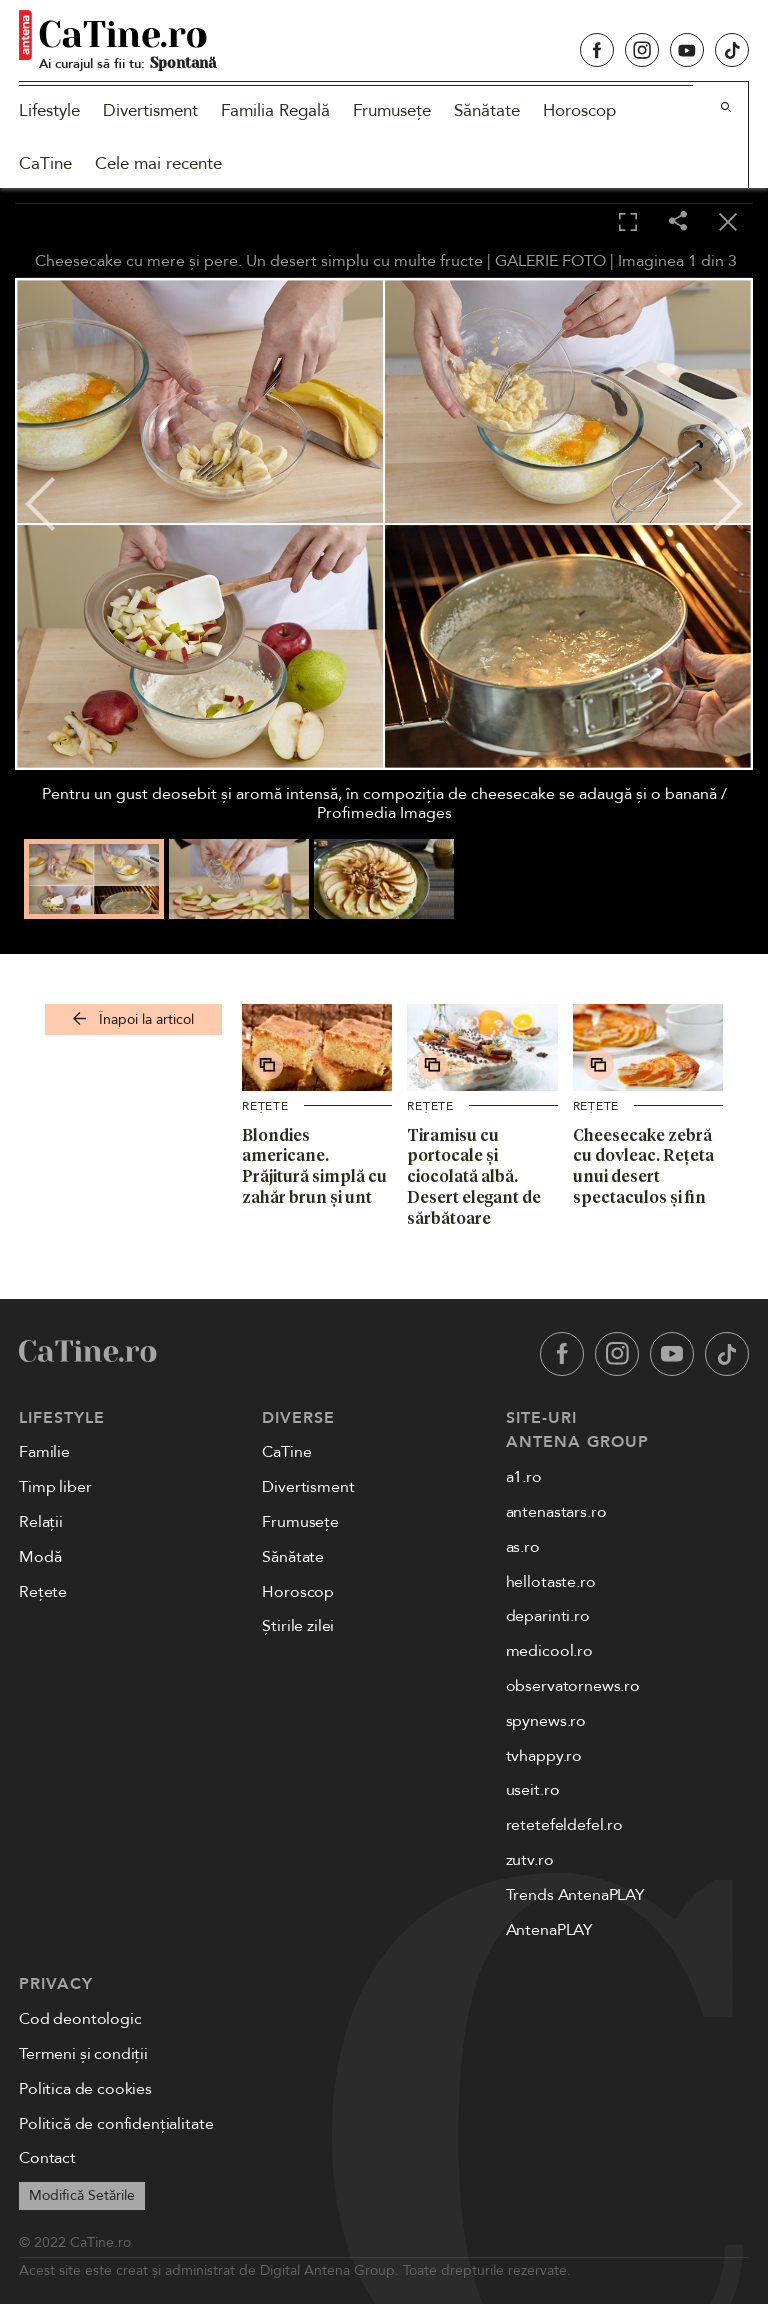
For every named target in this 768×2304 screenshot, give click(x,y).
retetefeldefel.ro (564, 1825)
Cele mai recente (158, 163)
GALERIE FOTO (550, 261)
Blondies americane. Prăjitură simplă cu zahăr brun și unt (314, 1166)
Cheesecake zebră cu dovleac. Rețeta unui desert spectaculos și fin (643, 1166)
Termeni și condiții (83, 2054)
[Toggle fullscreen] (628, 223)
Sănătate (487, 110)
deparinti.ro (548, 1616)
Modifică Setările (82, 2195)
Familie (44, 1452)
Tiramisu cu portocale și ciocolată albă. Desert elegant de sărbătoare (474, 1176)
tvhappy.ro (544, 1756)
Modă (40, 1557)
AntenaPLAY (549, 1930)
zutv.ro (530, 1860)
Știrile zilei (298, 1626)
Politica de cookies (85, 2089)
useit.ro (533, 1790)
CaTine (45, 163)
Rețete (265, 1106)
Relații (41, 1522)
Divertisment (150, 110)
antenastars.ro (556, 1512)
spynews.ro (546, 1721)
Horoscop (579, 110)
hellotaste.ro (551, 1582)
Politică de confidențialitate (116, 2124)
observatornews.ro (573, 1686)
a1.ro (524, 1477)
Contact (47, 2158)
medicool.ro (549, 1651)
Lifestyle (49, 110)
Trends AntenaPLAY (575, 1895)
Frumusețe (392, 110)
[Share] (678, 222)
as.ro (523, 1547)
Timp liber (55, 1487)
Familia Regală (275, 110)
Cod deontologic (80, 2019)
